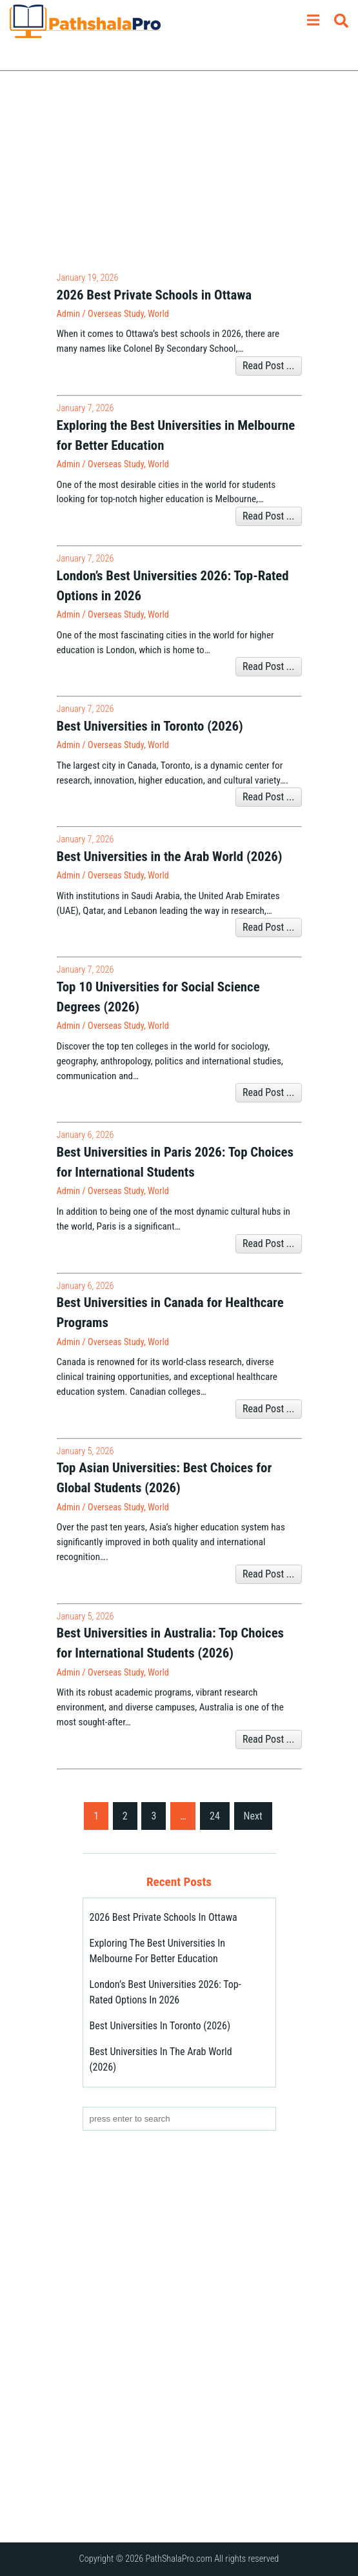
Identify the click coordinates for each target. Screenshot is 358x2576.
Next (253, 1816)
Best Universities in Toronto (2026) (160, 2026)
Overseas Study (116, 314)
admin (69, 314)
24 (215, 1816)
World (158, 314)
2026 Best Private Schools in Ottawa (163, 1917)
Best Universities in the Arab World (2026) (161, 2059)
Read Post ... (268, 366)
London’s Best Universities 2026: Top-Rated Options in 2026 (165, 1992)
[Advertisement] (179, 180)
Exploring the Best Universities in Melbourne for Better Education (157, 1951)
